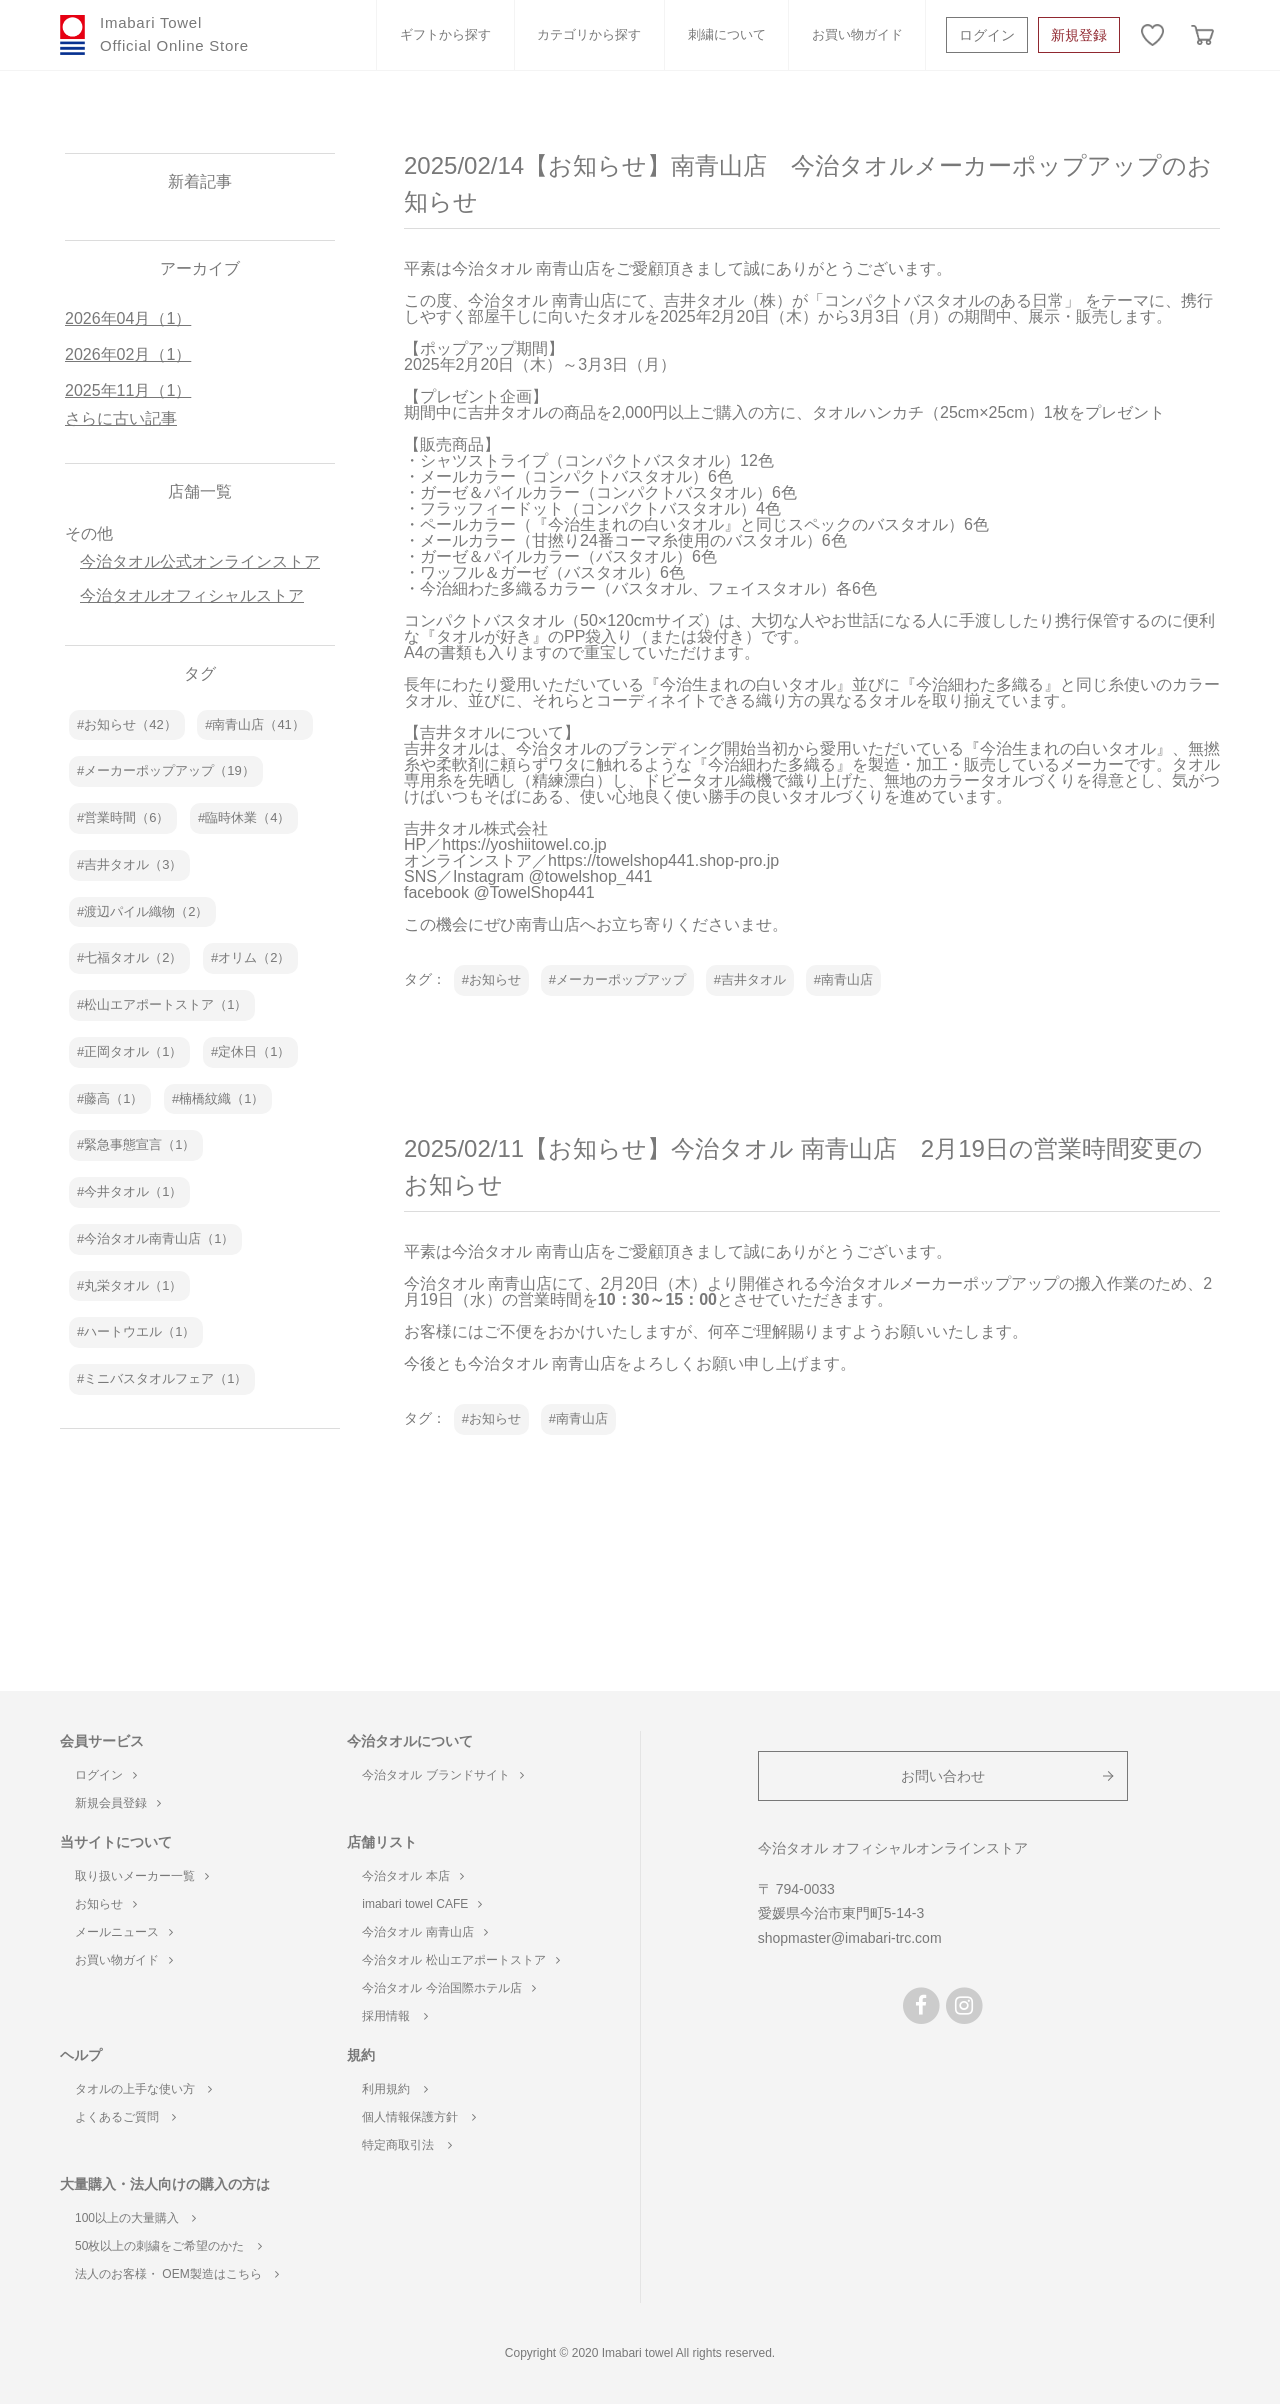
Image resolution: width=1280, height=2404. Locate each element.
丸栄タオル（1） (133, 1285)
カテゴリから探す (589, 34)
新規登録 (1079, 35)
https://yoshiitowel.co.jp (524, 844)
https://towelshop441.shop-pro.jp (663, 860)
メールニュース (124, 1932)
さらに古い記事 (121, 418)
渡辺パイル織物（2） (146, 911)
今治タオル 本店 (412, 1876)
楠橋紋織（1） (221, 1098)
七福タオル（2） (133, 957)
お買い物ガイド (857, 34)
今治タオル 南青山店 (424, 1932)
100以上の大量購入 (135, 2218)
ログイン (987, 35)
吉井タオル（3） (133, 864)
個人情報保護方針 (418, 2117)
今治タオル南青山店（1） (159, 1238)
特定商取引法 (406, 2145)
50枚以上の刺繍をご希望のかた (168, 2246)
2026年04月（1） (128, 318)
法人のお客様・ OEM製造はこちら (177, 2274)
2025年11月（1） (128, 390)
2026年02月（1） (128, 354)
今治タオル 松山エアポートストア (460, 1960)
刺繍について (727, 34)
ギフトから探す (445, 34)
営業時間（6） (126, 817)
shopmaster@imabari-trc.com (850, 1938)
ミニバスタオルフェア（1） (165, 1378)
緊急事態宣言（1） (139, 1144)
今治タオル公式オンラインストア (200, 561)
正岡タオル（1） (133, 1051)
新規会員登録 (118, 1803)
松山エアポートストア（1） (165, 1004)
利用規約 (394, 2089)
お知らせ (495, 979)
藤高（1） (113, 1098)
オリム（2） (254, 957)
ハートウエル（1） (139, 1331)
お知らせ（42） (130, 724)
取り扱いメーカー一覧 (142, 1876)
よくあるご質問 (125, 2117)
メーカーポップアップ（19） (169, 770)
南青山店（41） (258, 724)
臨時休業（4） (247, 817)
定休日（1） (254, 1051)
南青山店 (847, 979)
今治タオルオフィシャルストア (192, 595)
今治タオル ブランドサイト (442, 1775)
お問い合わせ (943, 1776)
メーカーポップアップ (621, 979)
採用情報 (394, 2016)
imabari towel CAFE (422, 1904)
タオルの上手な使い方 (143, 2089)
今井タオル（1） (133, 1191)
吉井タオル (753, 979)
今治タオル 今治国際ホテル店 (448, 1988)
